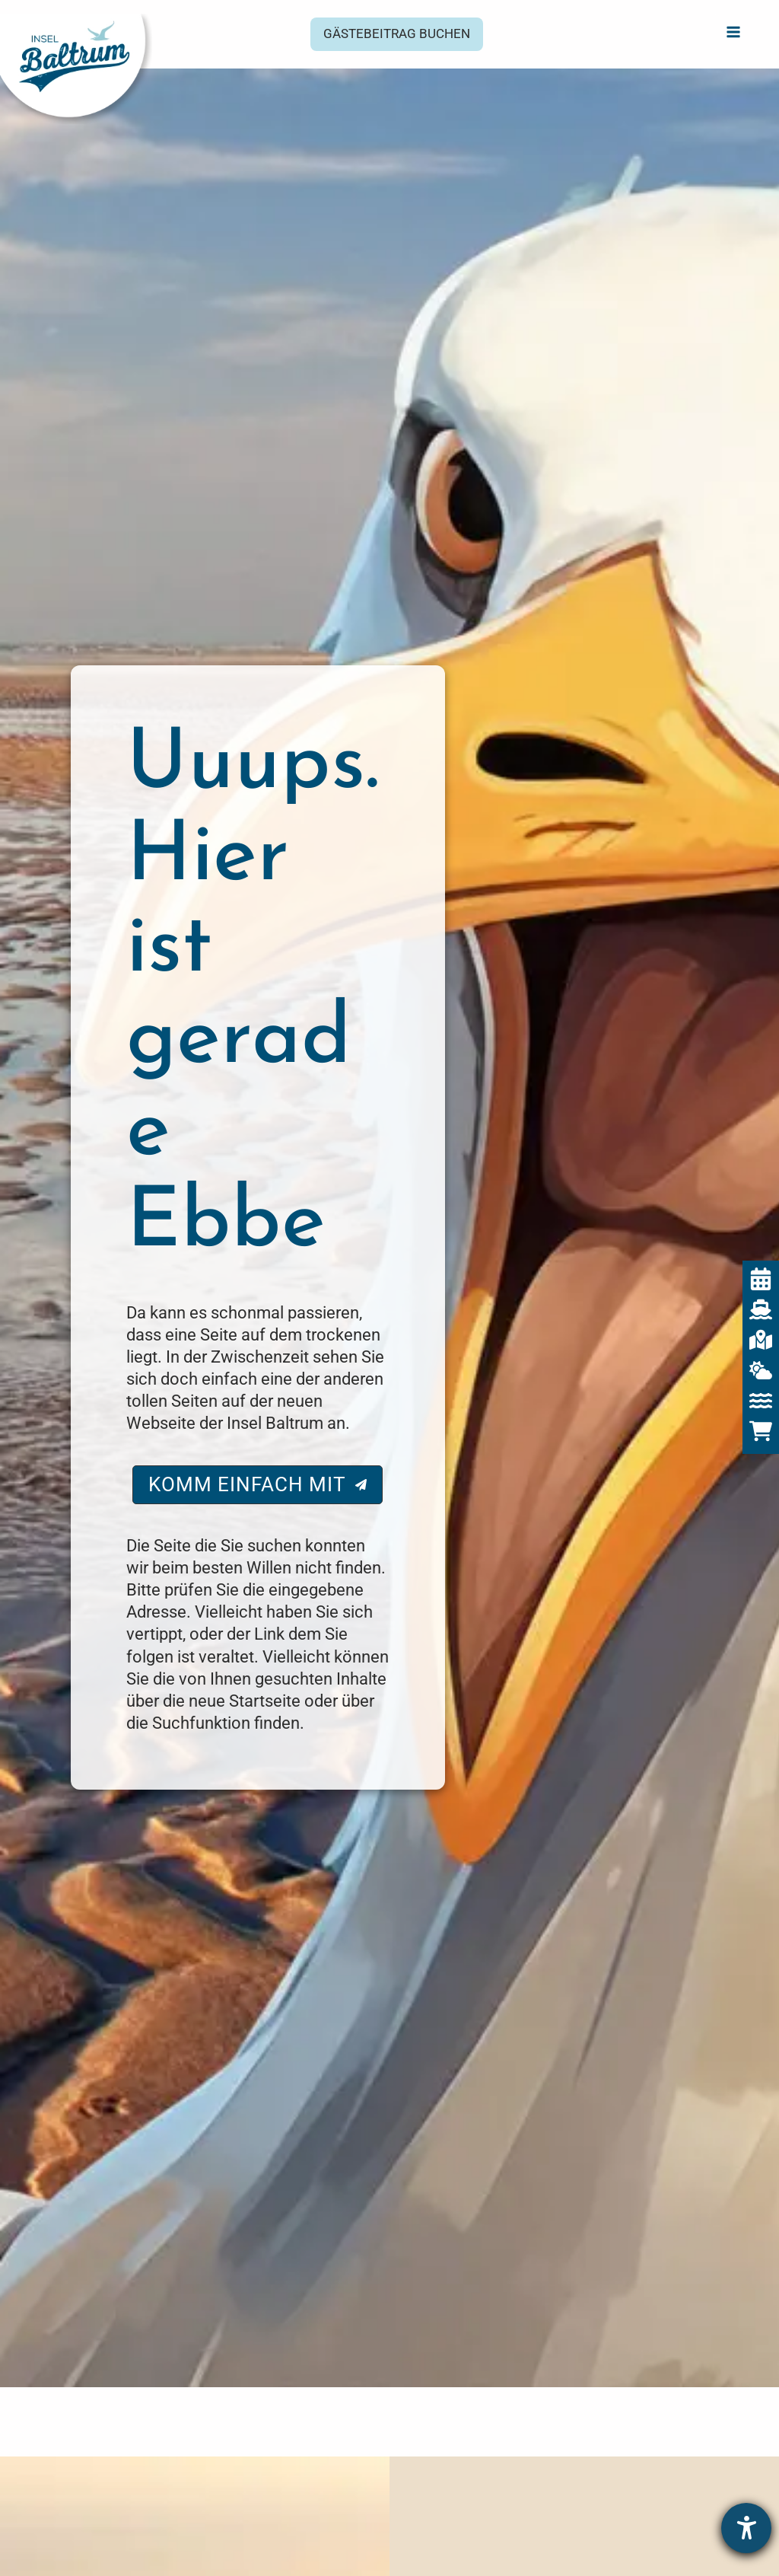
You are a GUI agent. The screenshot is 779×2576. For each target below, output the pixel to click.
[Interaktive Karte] (760, 1339)
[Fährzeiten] (760, 1309)
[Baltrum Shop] (760, 1431)
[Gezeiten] (760, 1400)
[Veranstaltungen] (760, 1278)
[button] (396, 34)
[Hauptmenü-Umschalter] (733, 31)
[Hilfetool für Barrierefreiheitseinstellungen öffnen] (746, 2528)
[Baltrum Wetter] (760, 1370)
